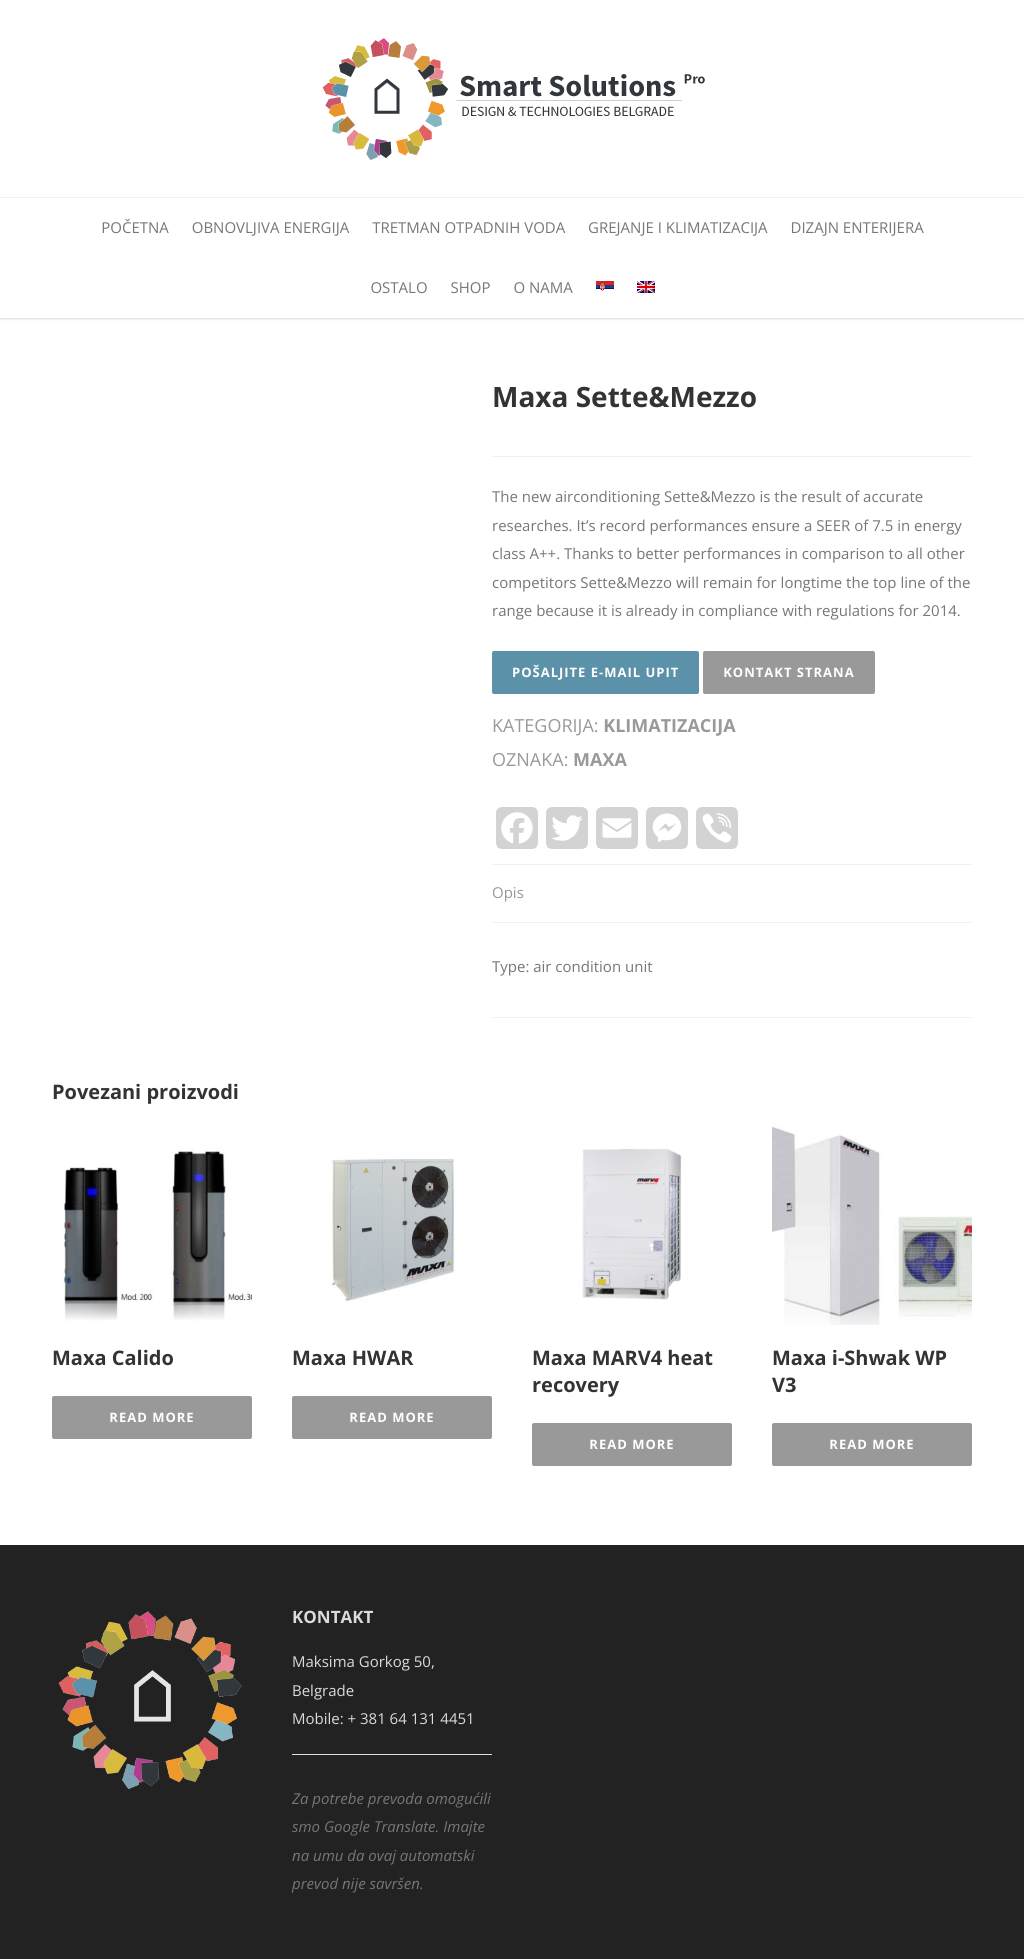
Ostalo (398, 288)
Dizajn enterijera (857, 228)
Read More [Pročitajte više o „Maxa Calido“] (151, 1417)
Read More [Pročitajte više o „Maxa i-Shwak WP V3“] (871, 1444)
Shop (471, 288)
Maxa (600, 760)
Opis (508, 893)
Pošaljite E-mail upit (595, 672)
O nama (542, 288)
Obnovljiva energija (270, 228)
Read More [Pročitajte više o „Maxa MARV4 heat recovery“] (631, 1444)
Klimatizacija (669, 726)
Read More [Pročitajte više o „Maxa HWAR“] (391, 1417)
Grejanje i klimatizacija (678, 228)
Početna (135, 228)
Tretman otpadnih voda (468, 228)
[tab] (508, 894)
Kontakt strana (788, 672)
